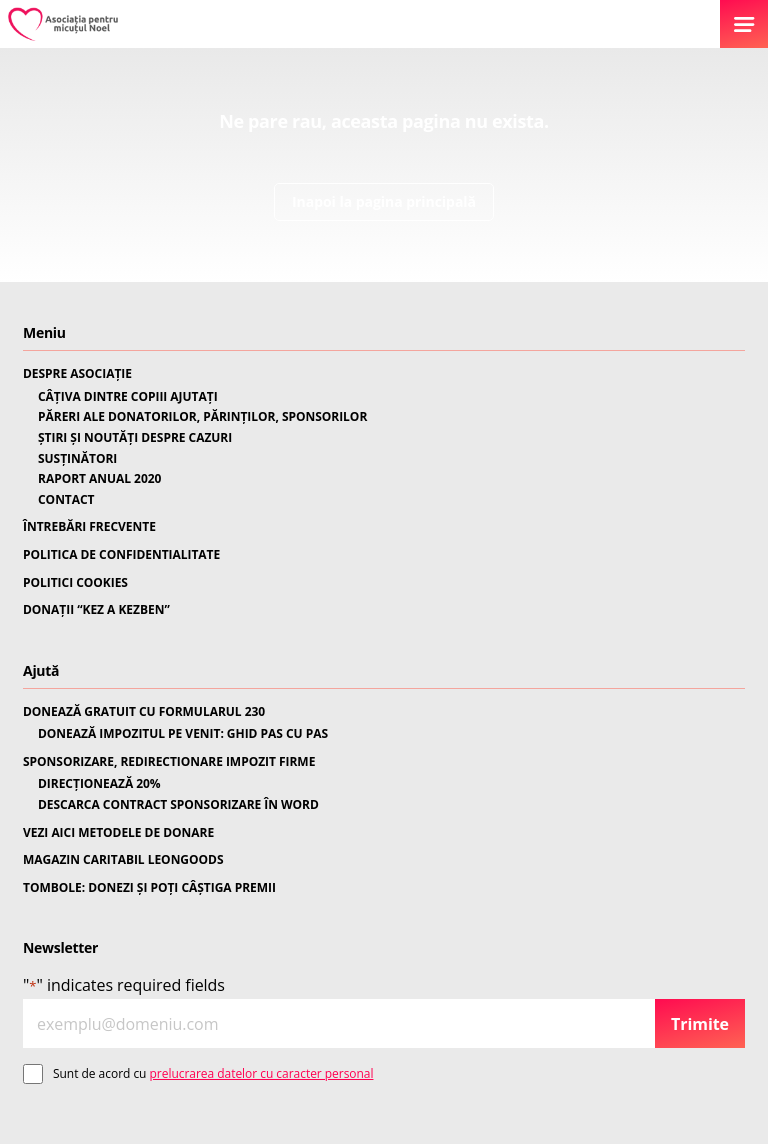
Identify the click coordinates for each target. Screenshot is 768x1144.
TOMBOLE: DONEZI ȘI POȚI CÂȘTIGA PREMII (149, 888)
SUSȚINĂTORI (77, 459)
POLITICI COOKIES (75, 583)
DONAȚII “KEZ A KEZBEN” (96, 610)
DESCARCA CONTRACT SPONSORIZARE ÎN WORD (178, 805)
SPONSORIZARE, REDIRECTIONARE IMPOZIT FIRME (169, 762)
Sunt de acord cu (213, 1073)
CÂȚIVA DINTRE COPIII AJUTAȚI (128, 397)
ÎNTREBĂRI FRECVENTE (89, 527)
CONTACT (66, 500)
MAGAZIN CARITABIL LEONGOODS (123, 860)
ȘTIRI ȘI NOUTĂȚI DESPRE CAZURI (135, 438)
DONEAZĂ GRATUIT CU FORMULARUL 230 (144, 712)
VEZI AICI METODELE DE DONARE (118, 833)
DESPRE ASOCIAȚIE (77, 374)
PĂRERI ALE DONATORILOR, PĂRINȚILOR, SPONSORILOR (202, 417)
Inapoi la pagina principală (384, 201)
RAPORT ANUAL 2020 (99, 479)
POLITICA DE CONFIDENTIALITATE (121, 555)
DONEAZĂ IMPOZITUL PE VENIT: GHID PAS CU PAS (183, 734)
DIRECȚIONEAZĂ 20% (99, 784)
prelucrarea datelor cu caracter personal (262, 1073)
